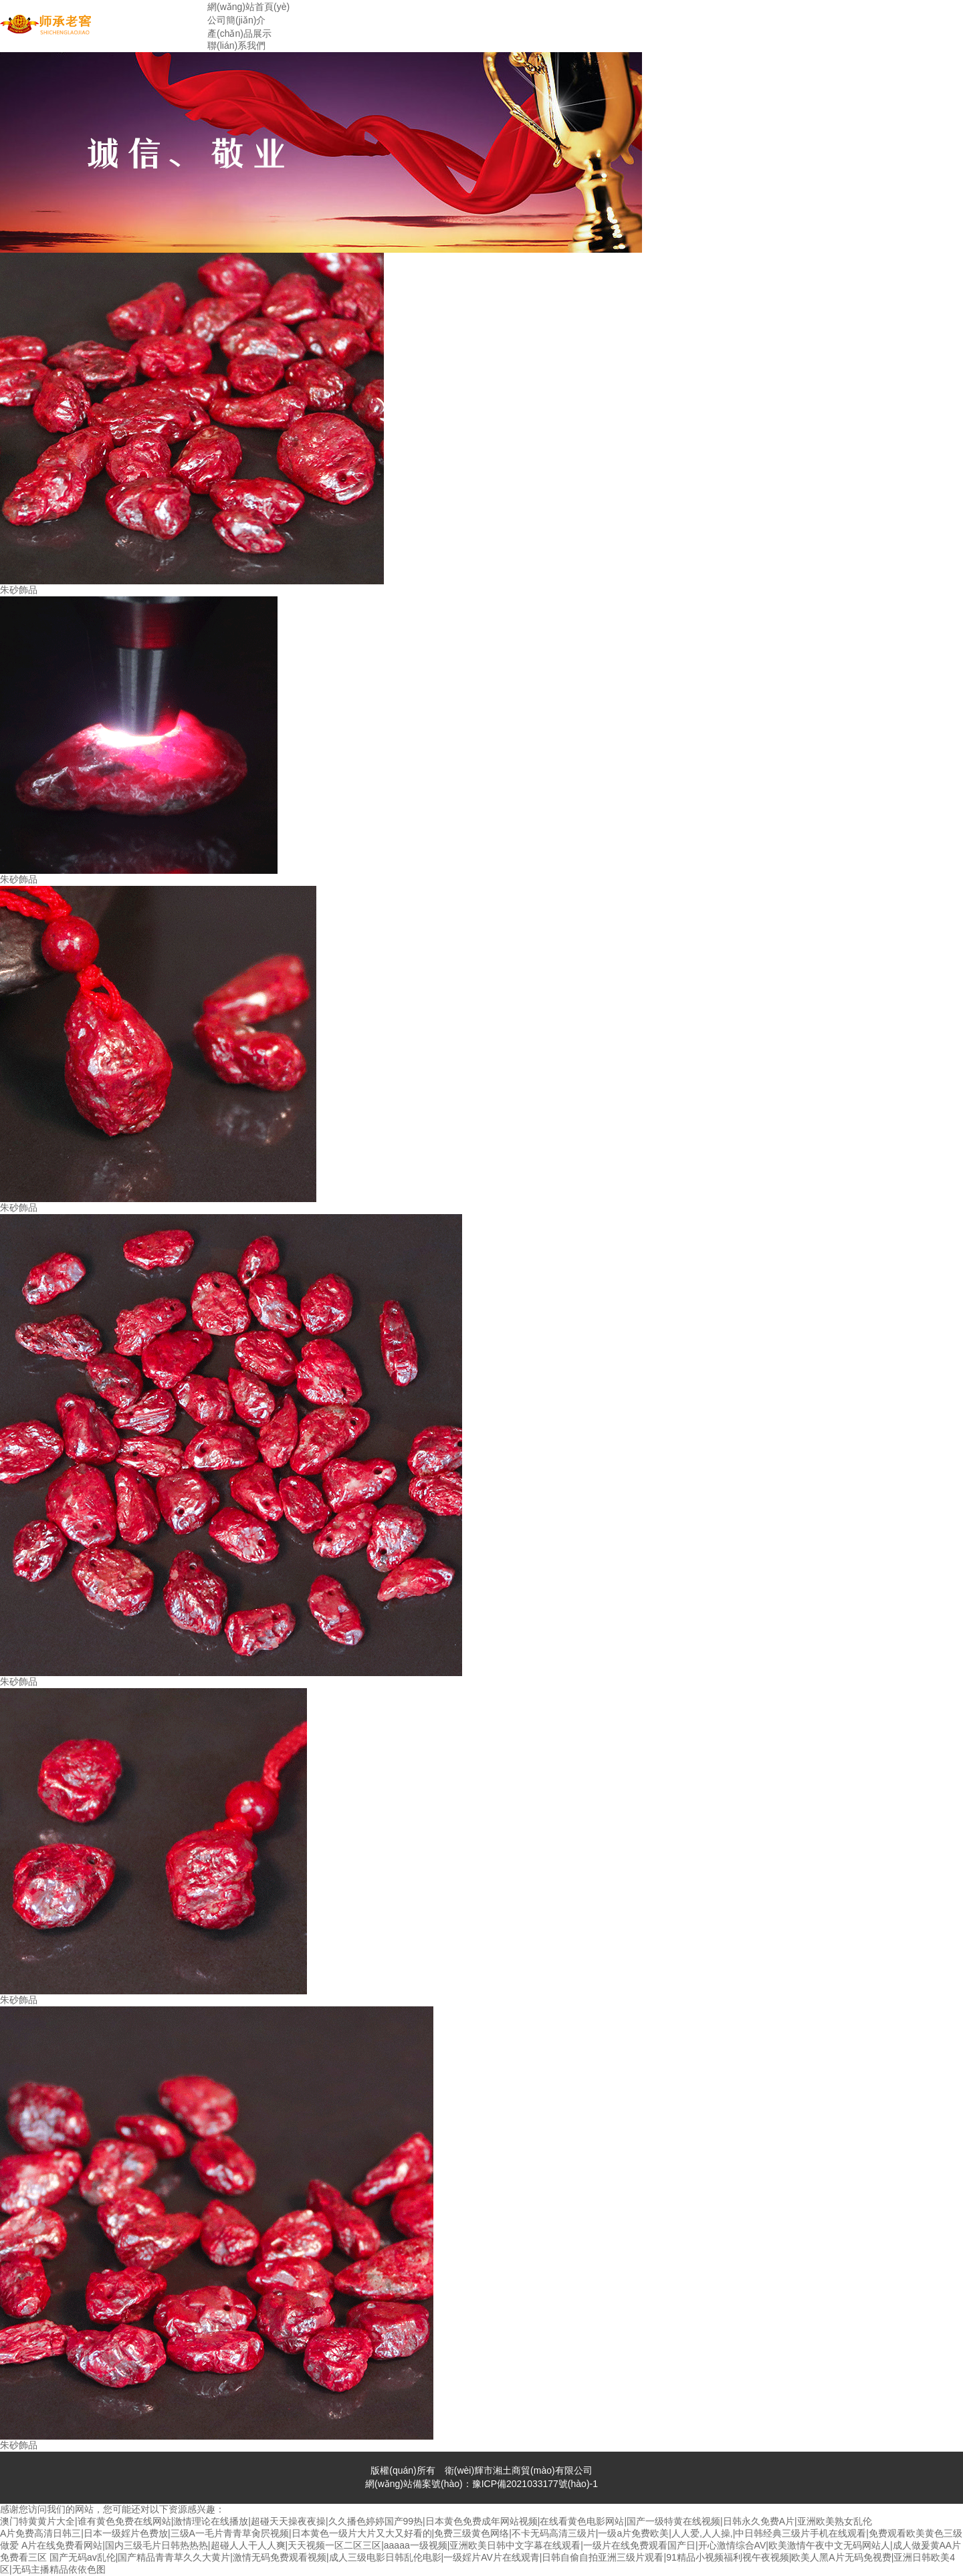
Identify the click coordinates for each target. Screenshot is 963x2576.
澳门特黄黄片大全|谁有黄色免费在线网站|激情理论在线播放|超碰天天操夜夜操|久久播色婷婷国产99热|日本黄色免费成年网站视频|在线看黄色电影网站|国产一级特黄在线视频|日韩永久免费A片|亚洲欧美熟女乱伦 (436, 2521)
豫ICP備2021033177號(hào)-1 (535, 2483)
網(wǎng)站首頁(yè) (248, 6)
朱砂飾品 (18, 589)
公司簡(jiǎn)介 (236, 20)
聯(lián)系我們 (236, 45)
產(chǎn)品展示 (239, 33)
